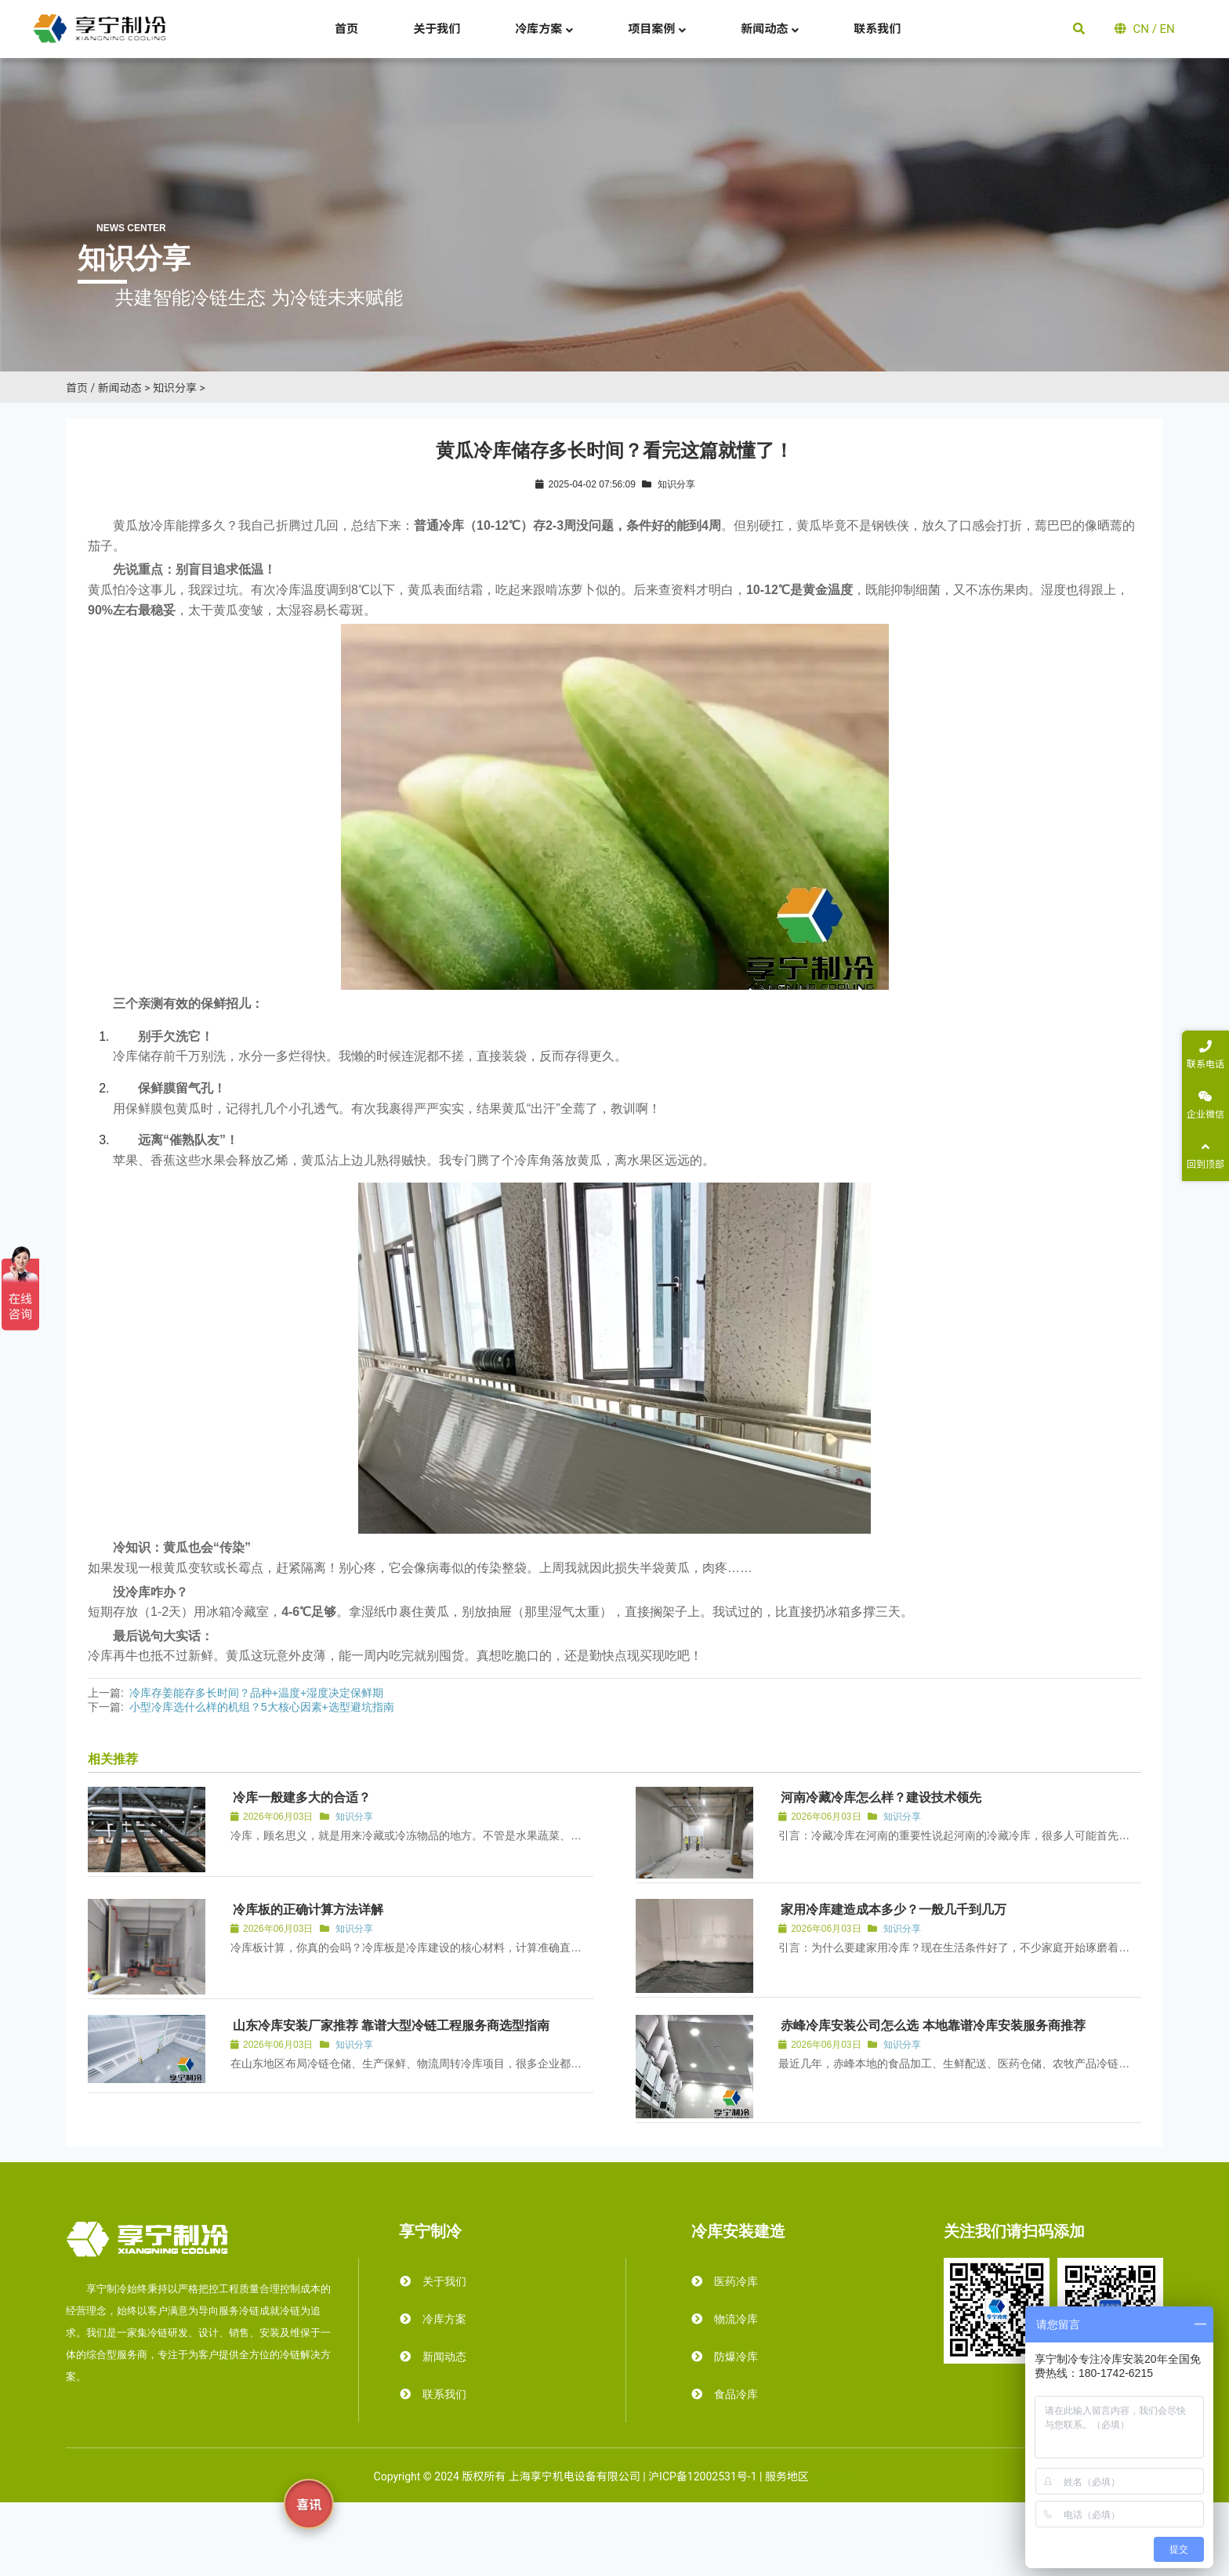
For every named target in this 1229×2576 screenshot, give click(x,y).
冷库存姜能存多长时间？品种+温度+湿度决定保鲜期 (256, 1693)
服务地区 (787, 2476)
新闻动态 (120, 388)
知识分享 (175, 388)
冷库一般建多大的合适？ (302, 1797)
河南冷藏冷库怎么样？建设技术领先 (881, 1797)
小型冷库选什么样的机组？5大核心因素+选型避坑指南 (261, 1707)
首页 (77, 388)
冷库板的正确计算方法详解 (308, 1909)
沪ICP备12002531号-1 (702, 2476)
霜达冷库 (833, 2476)
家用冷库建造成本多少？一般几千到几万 (893, 1909)
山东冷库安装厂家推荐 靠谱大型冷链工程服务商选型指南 (391, 2025)
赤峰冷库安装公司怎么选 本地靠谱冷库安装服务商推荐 (933, 2025)
